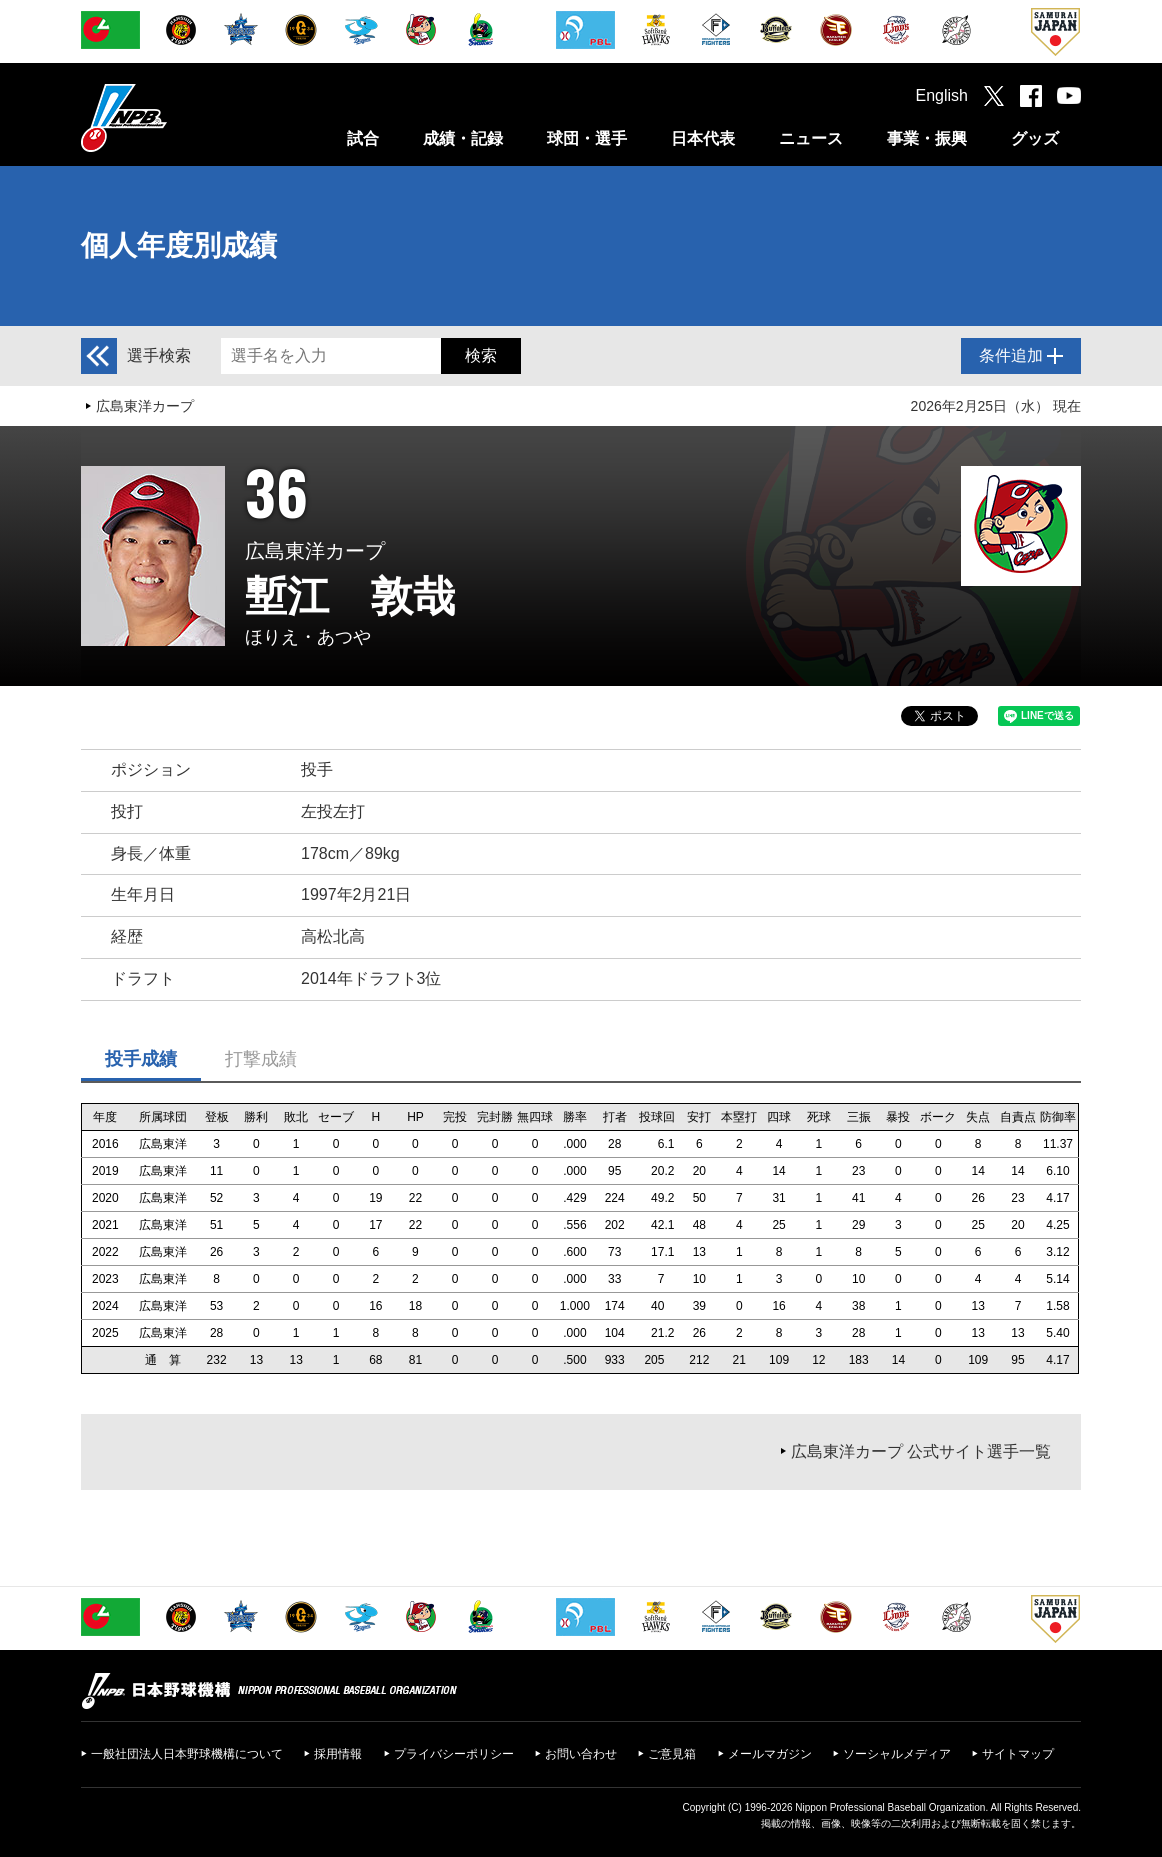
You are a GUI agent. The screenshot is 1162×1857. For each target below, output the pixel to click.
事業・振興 (927, 138)
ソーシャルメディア (897, 1754)
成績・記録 (463, 138)
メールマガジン (770, 1754)
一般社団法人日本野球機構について (187, 1754)
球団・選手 (587, 138)
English (942, 95)
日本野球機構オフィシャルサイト (174, 117)
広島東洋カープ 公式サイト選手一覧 (921, 1451)
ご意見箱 (672, 1754)
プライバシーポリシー (454, 1754)
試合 (363, 138)
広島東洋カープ (145, 406)
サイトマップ (1018, 1754)
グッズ (1035, 138)
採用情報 (338, 1754)
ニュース (811, 138)
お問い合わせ (581, 1754)
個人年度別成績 (179, 245)
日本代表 (703, 138)
